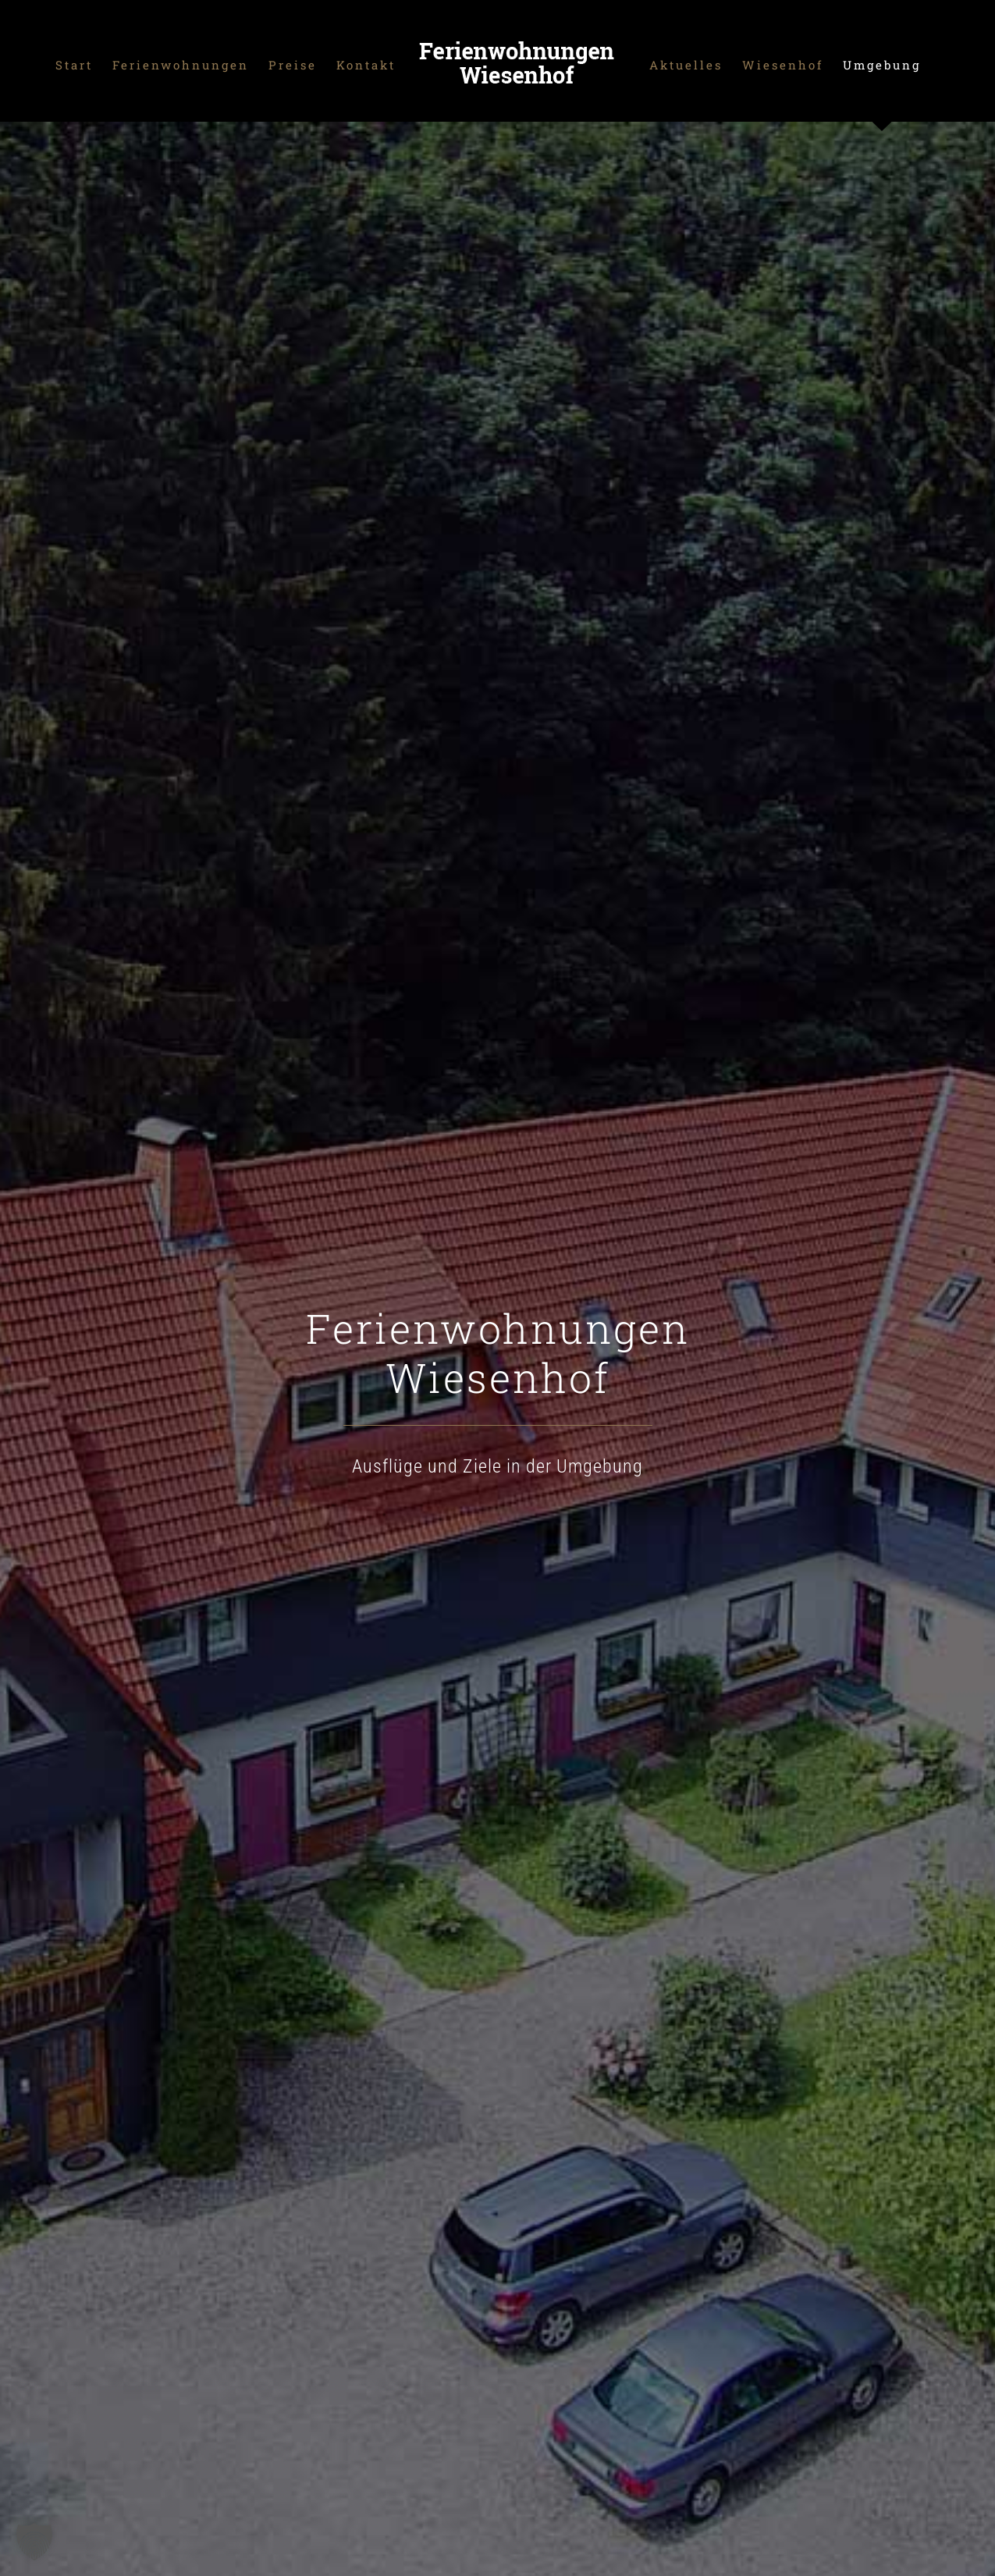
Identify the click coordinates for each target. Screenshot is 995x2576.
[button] (34, 2541)
